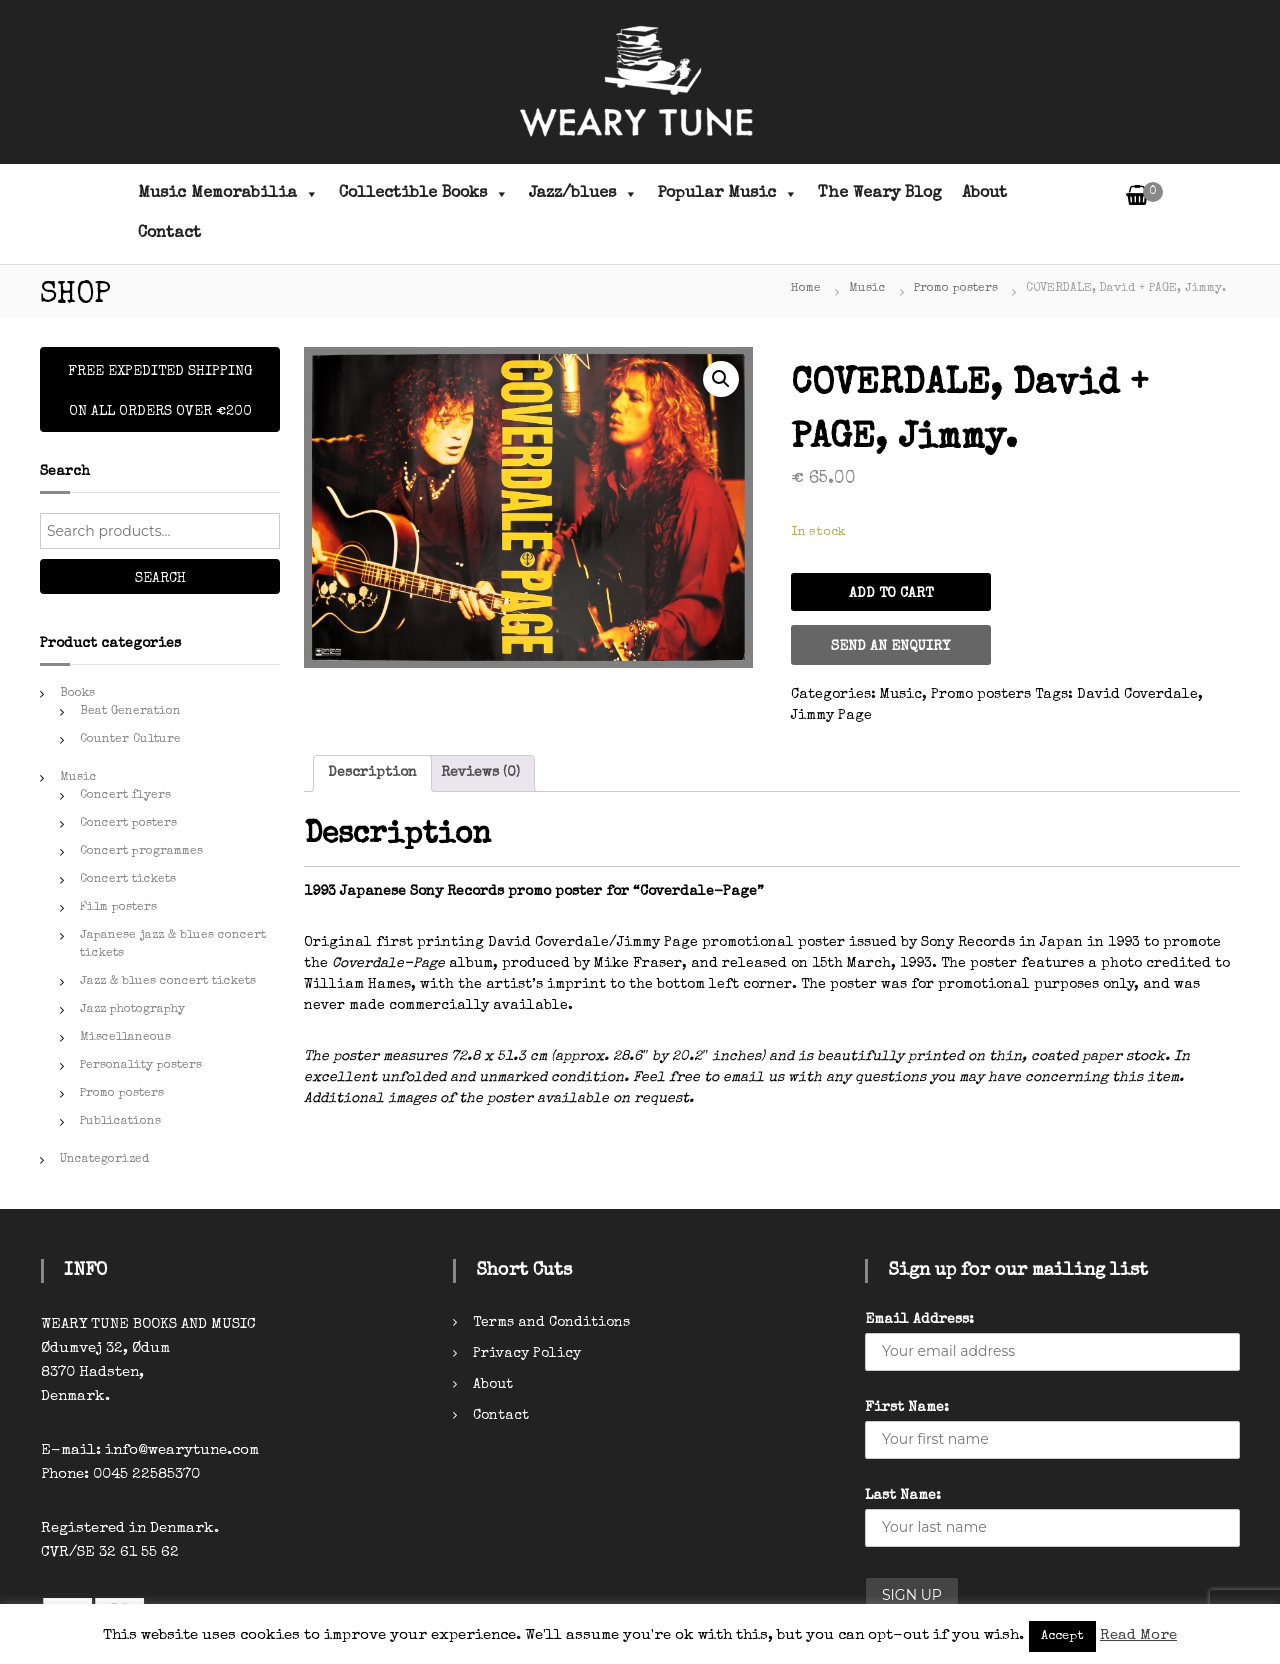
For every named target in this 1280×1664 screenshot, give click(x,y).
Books (77, 694)
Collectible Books (424, 194)
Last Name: (903, 1496)
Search (160, 579)
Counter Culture (130, 740)
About (984, 194)
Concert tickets (128, 880)
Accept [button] (1062, 1636)
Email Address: (919, 1320)
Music (867, 289)
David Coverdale (1137, 695)
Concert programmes (141, 852)
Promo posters (956, 289)
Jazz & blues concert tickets (168, 982)
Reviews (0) (480, 773)
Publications (120, 1122)
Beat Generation (130, 712)
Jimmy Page (831, 716)
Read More (1138, 1635)
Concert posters (128, 824)
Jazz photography (132, 1010)
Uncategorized (104, 1160)
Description (372, 773)
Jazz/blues (583, 194)
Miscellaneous (125, 1038)
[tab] (372, 773)
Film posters (118, 908)
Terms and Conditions (551, 1323)
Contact (169, 234)
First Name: (907, 1408)
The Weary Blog (880, 194)
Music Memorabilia (228, 194)
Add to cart (891, 594)
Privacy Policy (527, 1354)
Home (806, 289)
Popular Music (728, 194)
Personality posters (141, 1066)
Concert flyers (125, 796)
